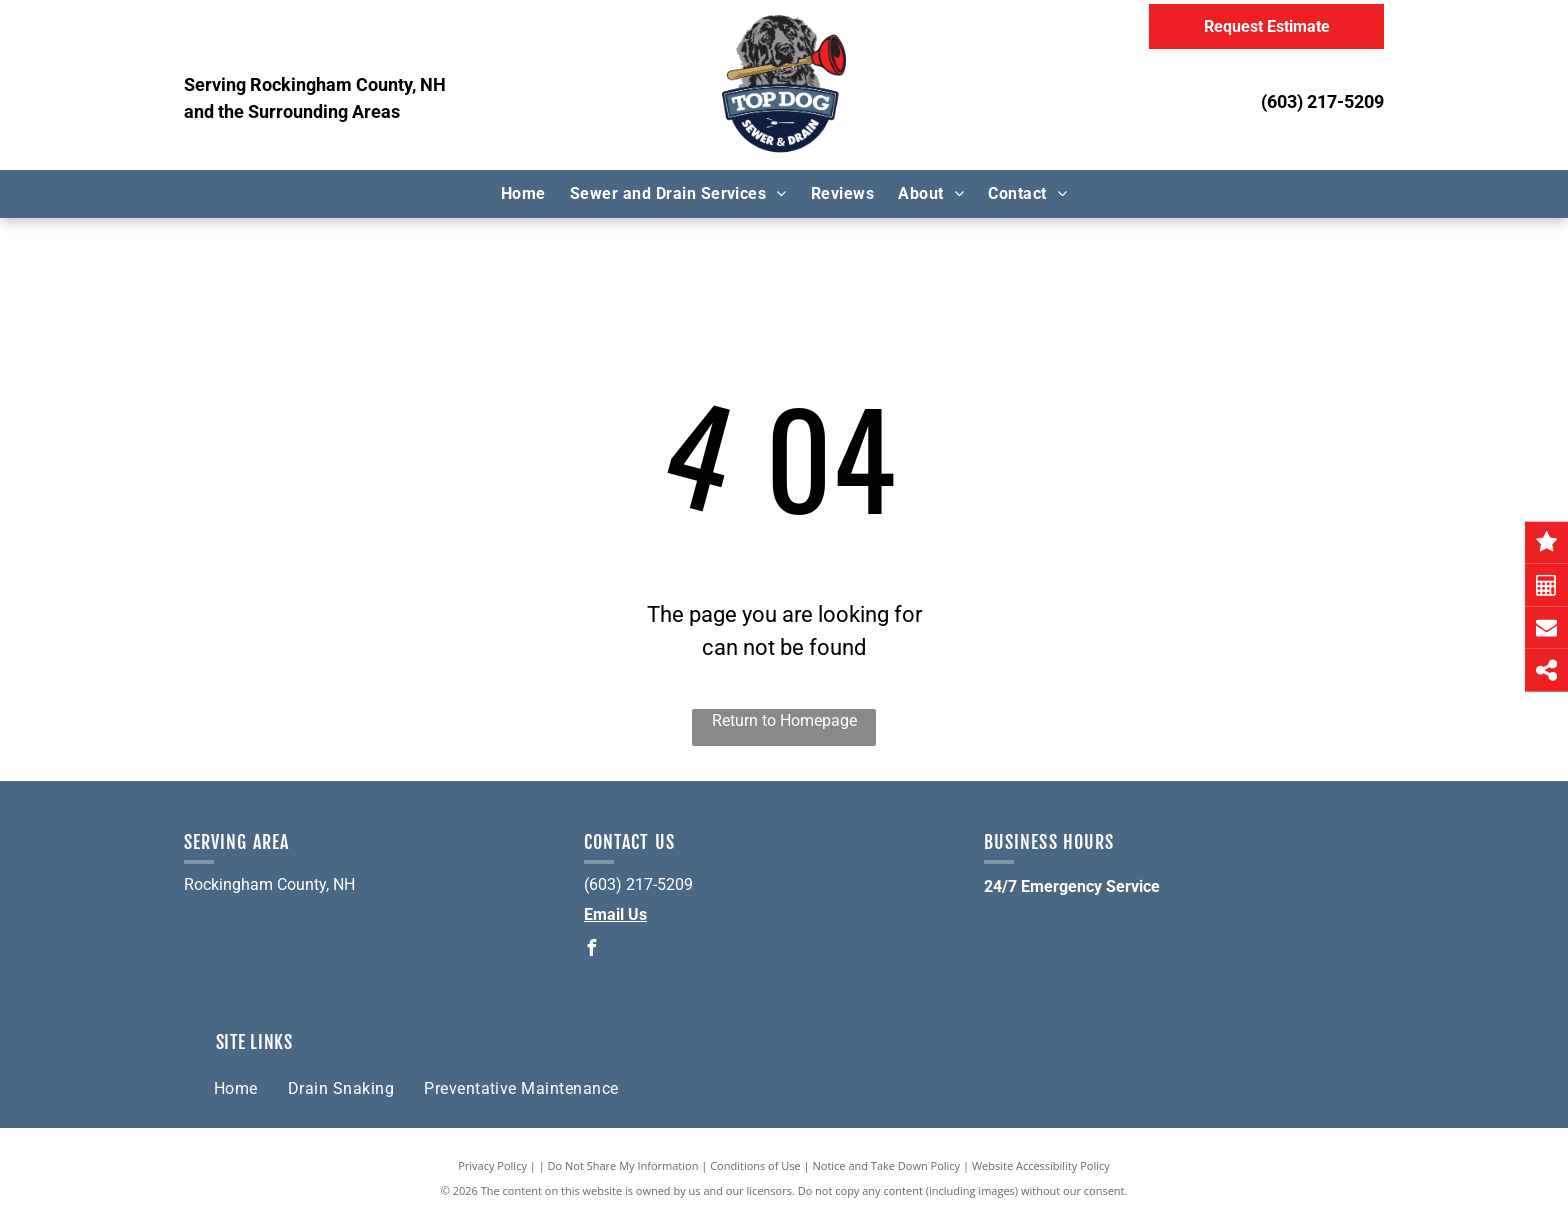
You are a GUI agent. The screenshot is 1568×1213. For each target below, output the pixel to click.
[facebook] (592, 950)
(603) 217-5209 (1322, 101)
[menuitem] (523, 194)
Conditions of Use (755, 1165)
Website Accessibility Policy (1041, 1165)
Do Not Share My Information (623, 1165)
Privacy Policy (492, 1165)
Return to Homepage (784, 720)
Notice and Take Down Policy (887, 1165)
